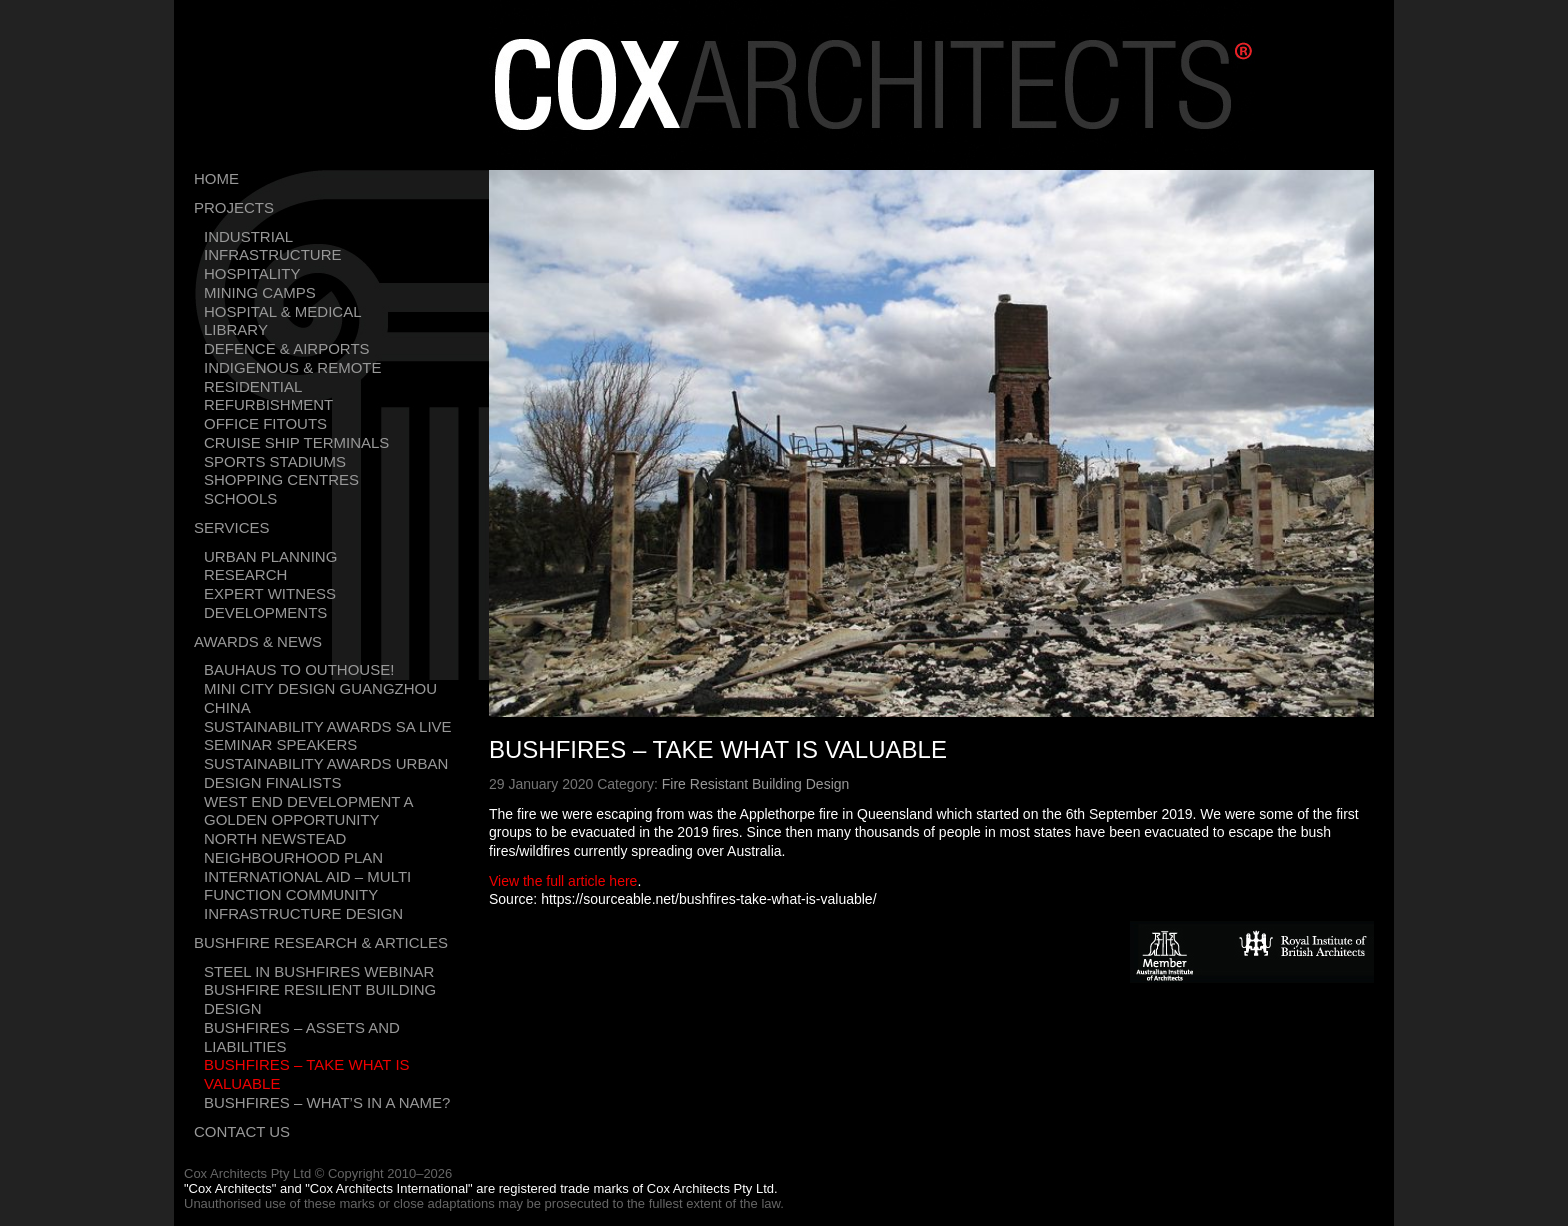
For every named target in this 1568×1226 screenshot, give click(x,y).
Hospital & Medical (283, 311)
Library (236, 329)
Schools (240, 498)
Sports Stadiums (275, 461)
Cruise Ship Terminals (296, 442)
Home (216, 178)
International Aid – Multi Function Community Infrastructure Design (307, 895)
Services (232, 527)
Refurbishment (268, 404)
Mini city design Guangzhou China (320, 698)
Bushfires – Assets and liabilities (302, 1037)
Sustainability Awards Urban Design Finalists (326, 773)
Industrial (248, 236)
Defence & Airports (287, 348)
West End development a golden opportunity (308, 811)
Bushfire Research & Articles (321, 942)
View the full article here (563, 881)
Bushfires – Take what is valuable (307, 1074)
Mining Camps (260, 292)
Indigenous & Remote (293, 367)
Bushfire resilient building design (320, 999)
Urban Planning (270, 556)
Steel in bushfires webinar (319, 971)
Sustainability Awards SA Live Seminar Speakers (328, 736)
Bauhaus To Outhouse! (299, 669)
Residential (253, 386)
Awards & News (258, 641)
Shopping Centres (281, 479)
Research (245, 574)
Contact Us (242, 1131)
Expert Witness (270, 593)
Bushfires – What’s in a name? (327, 1102)
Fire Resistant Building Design (756, 784)
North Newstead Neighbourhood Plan (293, 848)
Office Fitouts (265, 423)
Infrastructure (273, 254)
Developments (265, 612)
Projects (234, 207)
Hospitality (252, 273)
